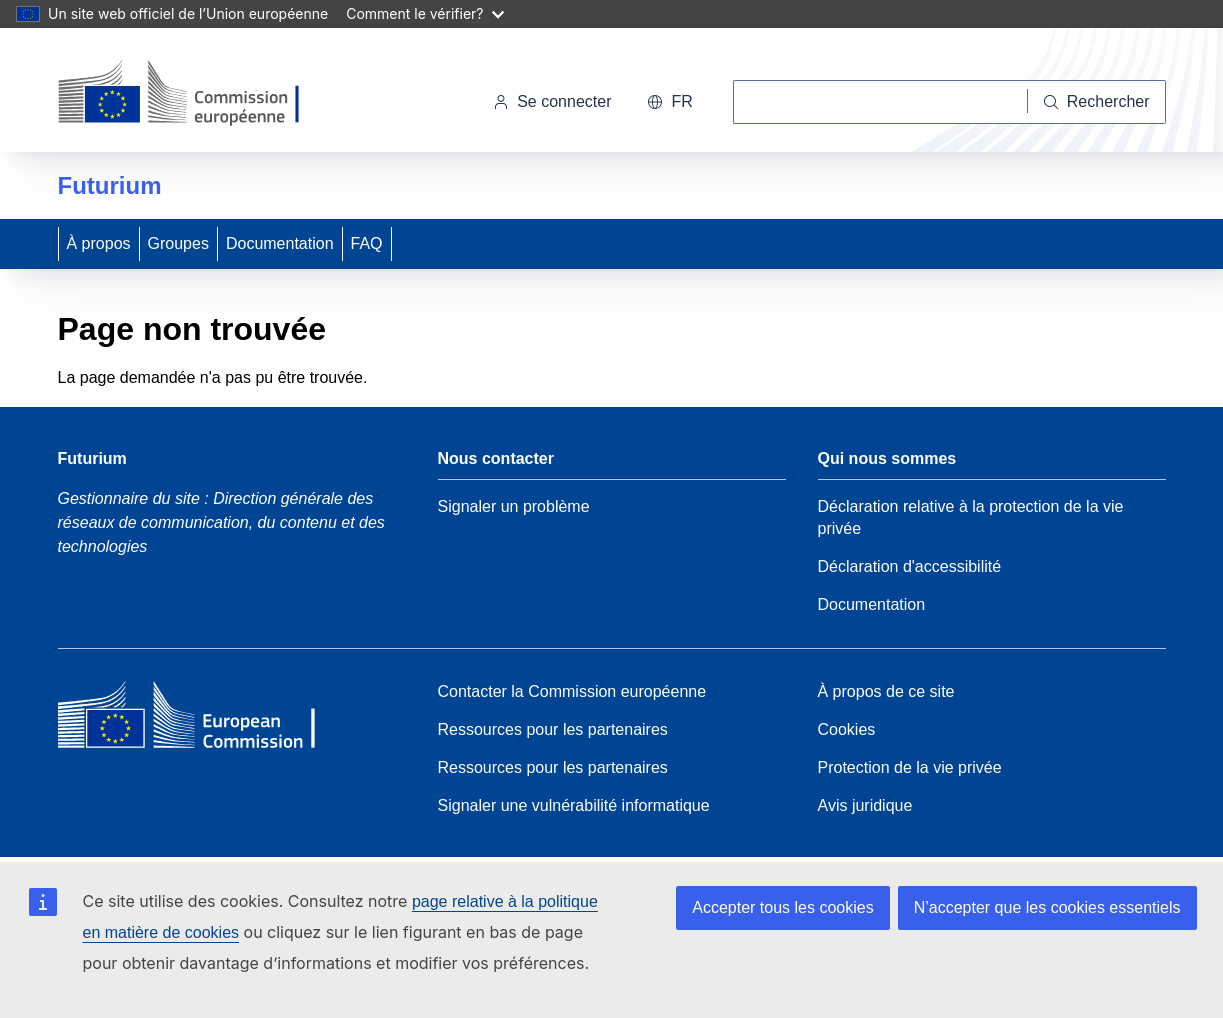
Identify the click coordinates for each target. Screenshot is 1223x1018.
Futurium (110, 185)
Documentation (280, 243)
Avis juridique (865, 805)
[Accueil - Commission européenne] (195, 94)
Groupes (178, 243)
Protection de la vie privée (910, 767)
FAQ (367, 243)
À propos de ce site (886, 691)
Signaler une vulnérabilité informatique (574, 805)
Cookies (847, 729)
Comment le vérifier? (424, 13)
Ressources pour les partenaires (553, 729)
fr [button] (669, 101)
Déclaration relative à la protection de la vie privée (971, 517)
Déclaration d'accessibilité (910, 566)
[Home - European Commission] (203, 720)
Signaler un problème (514, 506)
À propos (99, 243)
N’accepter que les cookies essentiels (1047, 907)
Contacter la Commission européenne (572, 691)
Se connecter (552, 101)
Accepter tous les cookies (782, 907)
